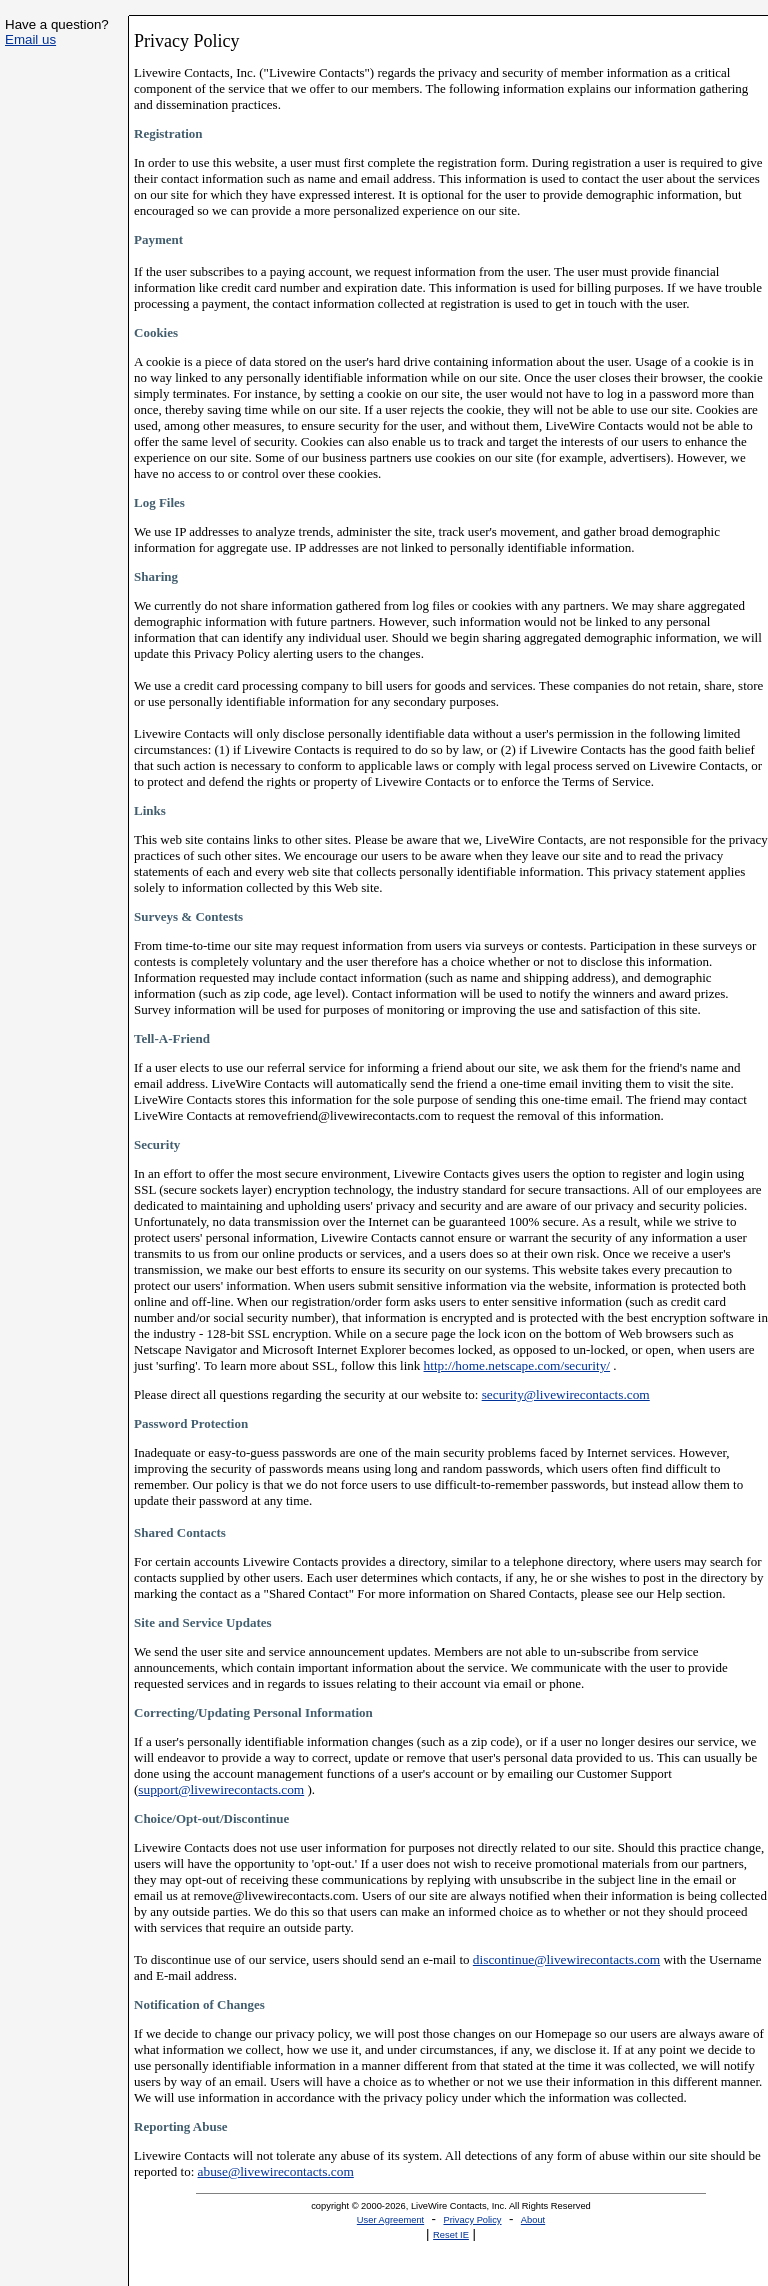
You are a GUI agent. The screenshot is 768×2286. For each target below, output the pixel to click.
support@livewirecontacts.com (221, 1789)
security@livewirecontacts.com (566, 1394)
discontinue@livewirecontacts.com (566, 1959)
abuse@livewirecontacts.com (276, 2171)
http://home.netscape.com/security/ (517, 1365)
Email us (30, 39)
